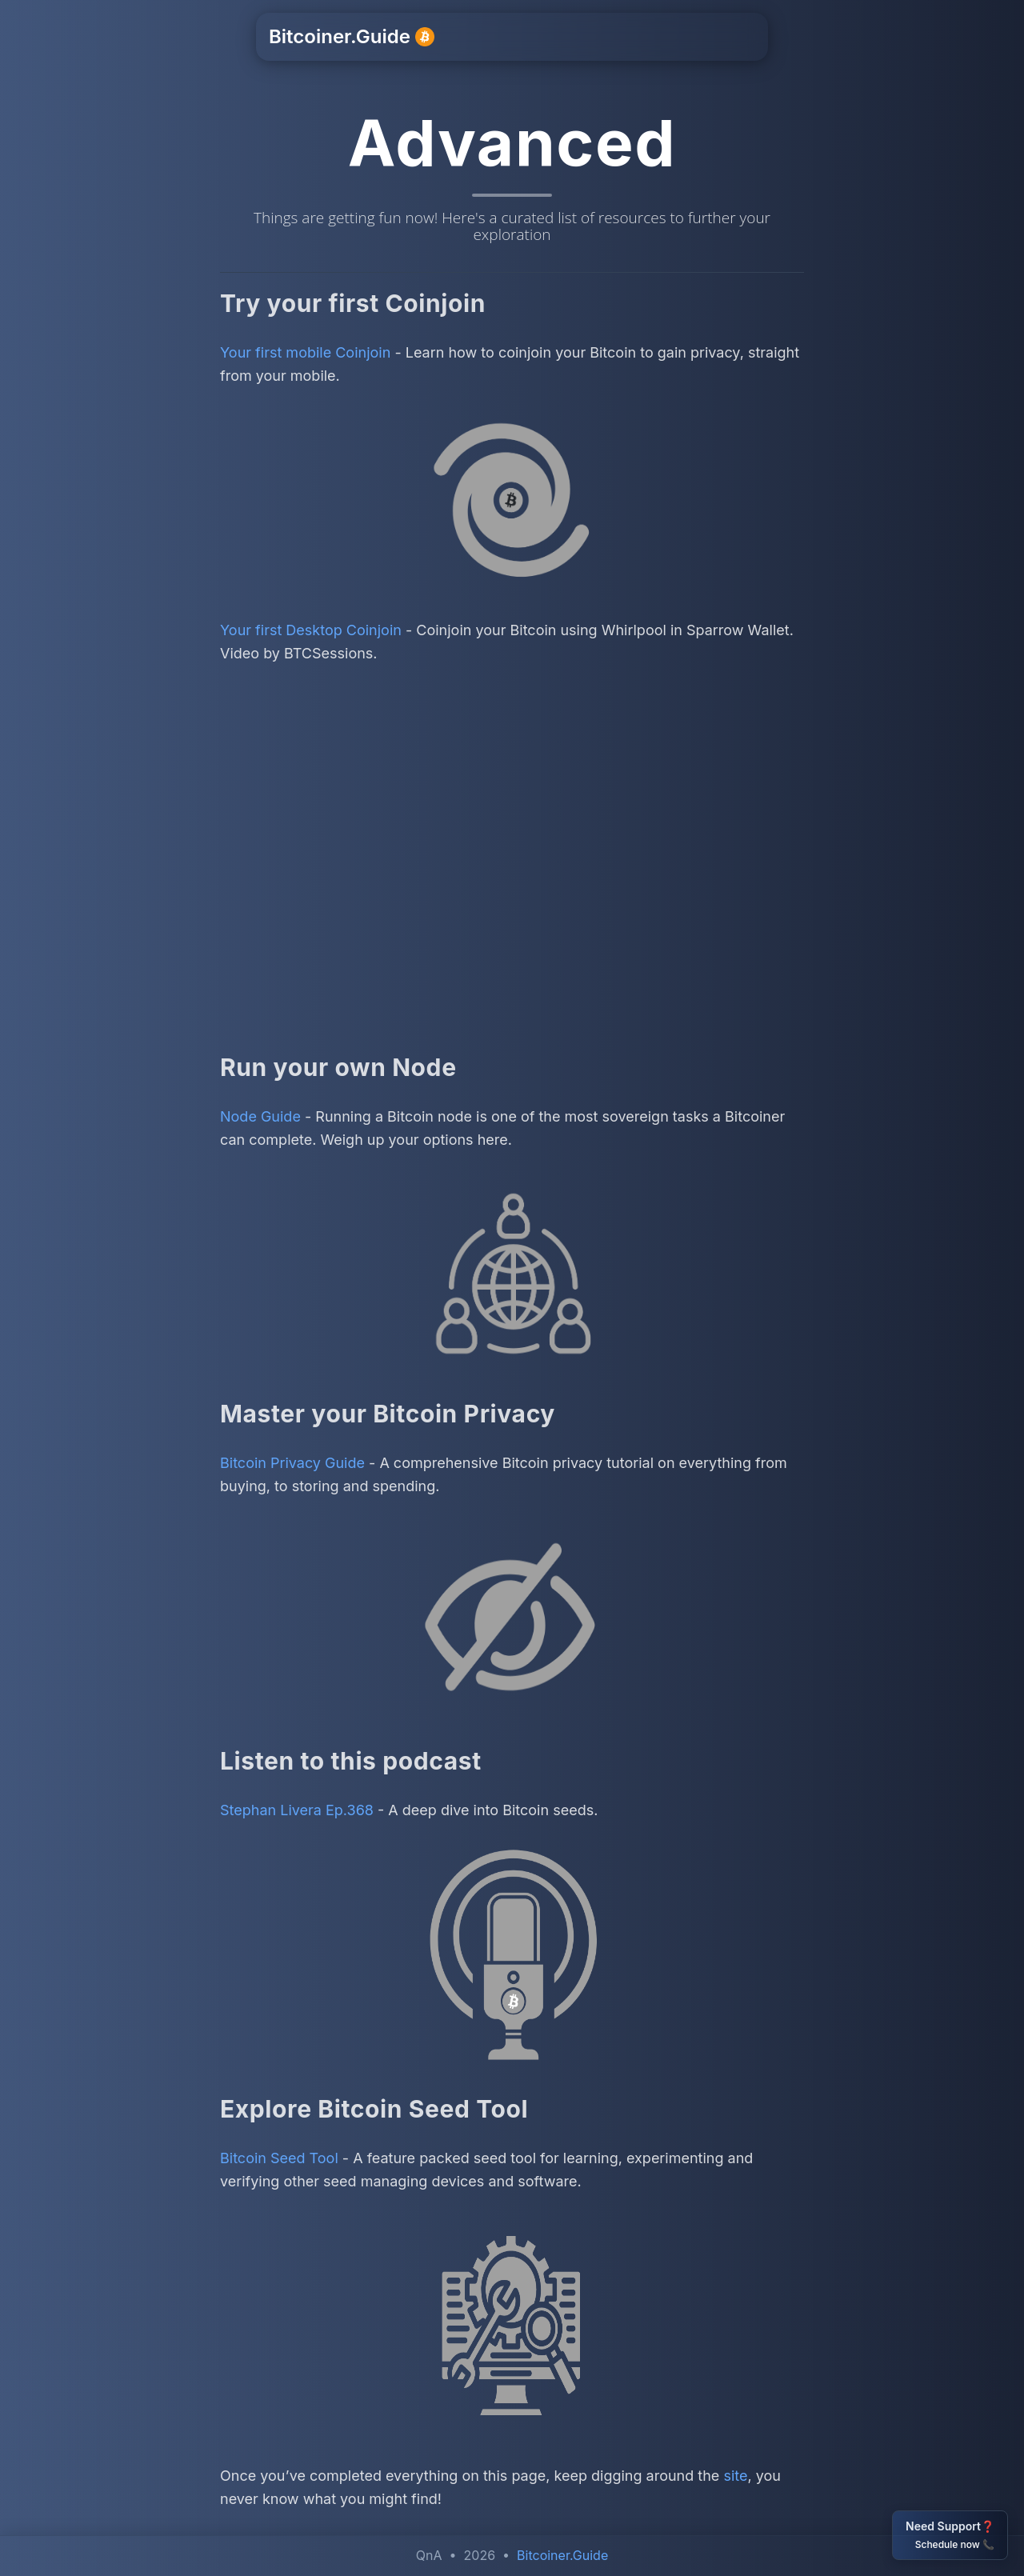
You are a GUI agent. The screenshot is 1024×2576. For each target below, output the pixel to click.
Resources (609, 36)
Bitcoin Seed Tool (279, 2158)
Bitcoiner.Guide (351, 36)
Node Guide (260, 1116)
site (735, 2475)
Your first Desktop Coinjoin (311, 630)
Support (526, 36)
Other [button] (684, 36)
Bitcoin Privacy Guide (292, 1462)
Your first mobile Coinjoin (305, 352)
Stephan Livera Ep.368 (297, 1810)
